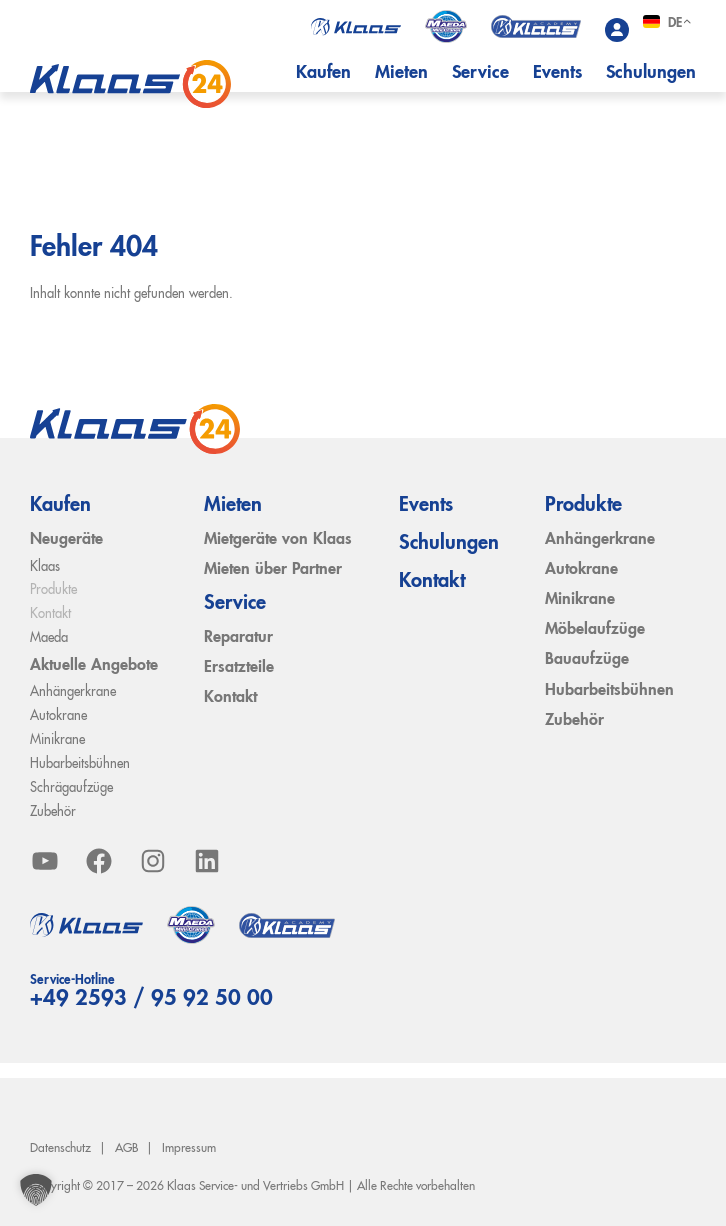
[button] (36, 1190)
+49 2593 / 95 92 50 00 (151, 999)
